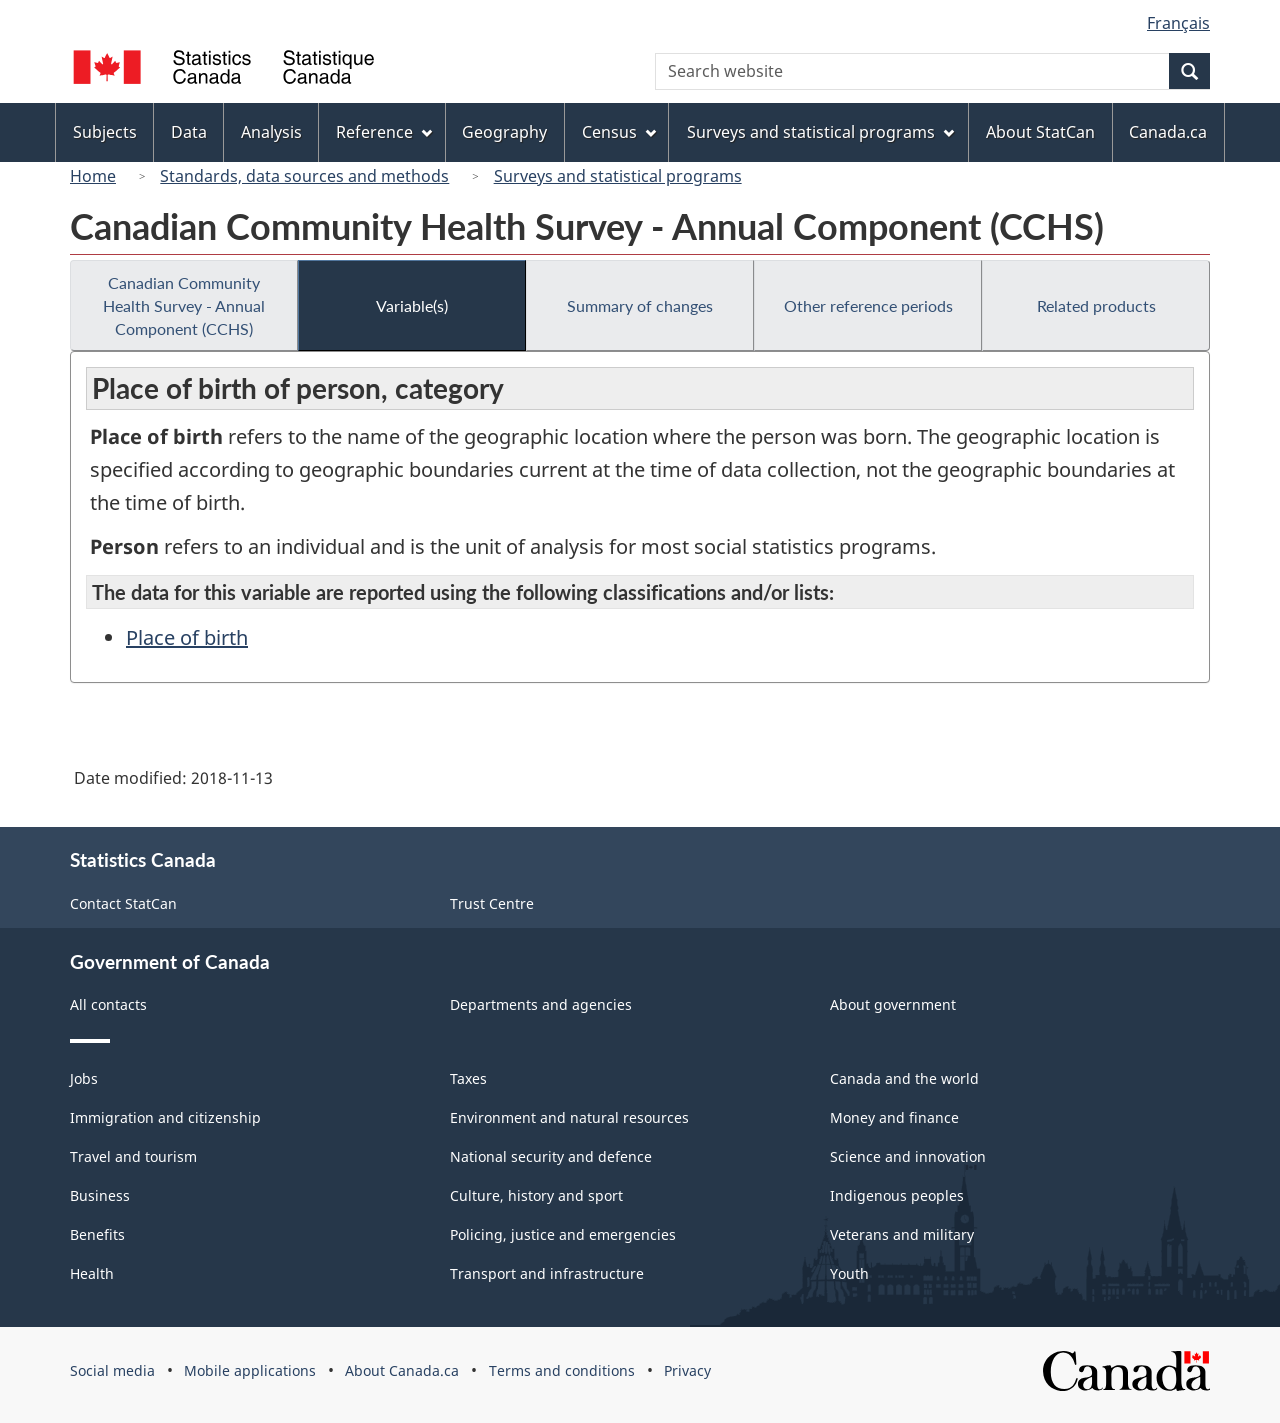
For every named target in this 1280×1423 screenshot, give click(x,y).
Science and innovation (908, 1156)
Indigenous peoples (897, 1195)
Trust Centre (492, 903)
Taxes (468, 1078)
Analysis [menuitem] (271, 132)
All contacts (108, 1004)
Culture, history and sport (536, 1195)
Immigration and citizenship (165, 1117)
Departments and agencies (541, 1004)
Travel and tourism (133, 1156)
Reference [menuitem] (384, 132)
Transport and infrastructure (547, 1273)
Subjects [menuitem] (105, 132)
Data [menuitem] (189, 132)
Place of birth (187, 637)
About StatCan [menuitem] (1040, 132)
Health (92, 1273)
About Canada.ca (402, 1370)
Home (93, 176)
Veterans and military (902, 1234)
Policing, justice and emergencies (563, 1234)
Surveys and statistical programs (618, 176)
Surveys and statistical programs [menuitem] (820, 132)
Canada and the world (904, 1078)
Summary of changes (640, 305)
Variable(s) (412, 305)
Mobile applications (250, 1370)
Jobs (84, 1078)
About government (893, 1004)
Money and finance (894, 1117)
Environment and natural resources (569, 1117)
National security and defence (551, 1156)
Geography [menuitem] (504, 132)
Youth (849, 1273)
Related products (1096, 305)
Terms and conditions (562, 1370)
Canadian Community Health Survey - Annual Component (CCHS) (184, 305)
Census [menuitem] (619, 132)
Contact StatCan (123, 903)
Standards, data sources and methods (304, 176)
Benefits (97, 1234)
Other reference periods (868, 305)
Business (100, 1195)
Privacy (687, 1370)
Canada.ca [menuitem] (1168, 132)
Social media (112, 1370)
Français (1178, 23)
